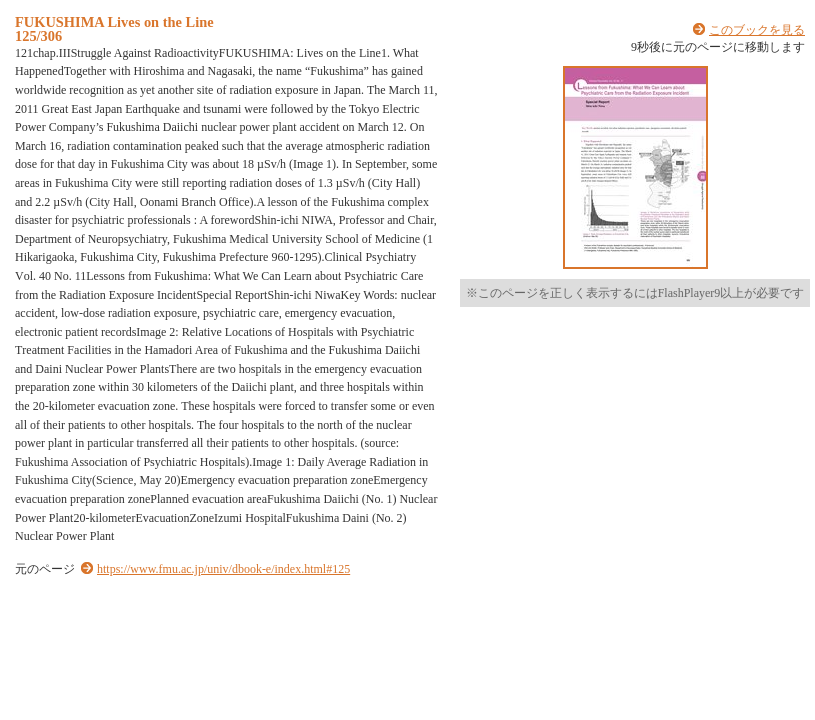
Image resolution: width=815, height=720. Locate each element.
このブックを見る (757, 30)
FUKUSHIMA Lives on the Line (114, 22)
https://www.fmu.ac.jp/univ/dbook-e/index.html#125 (223, 569)
